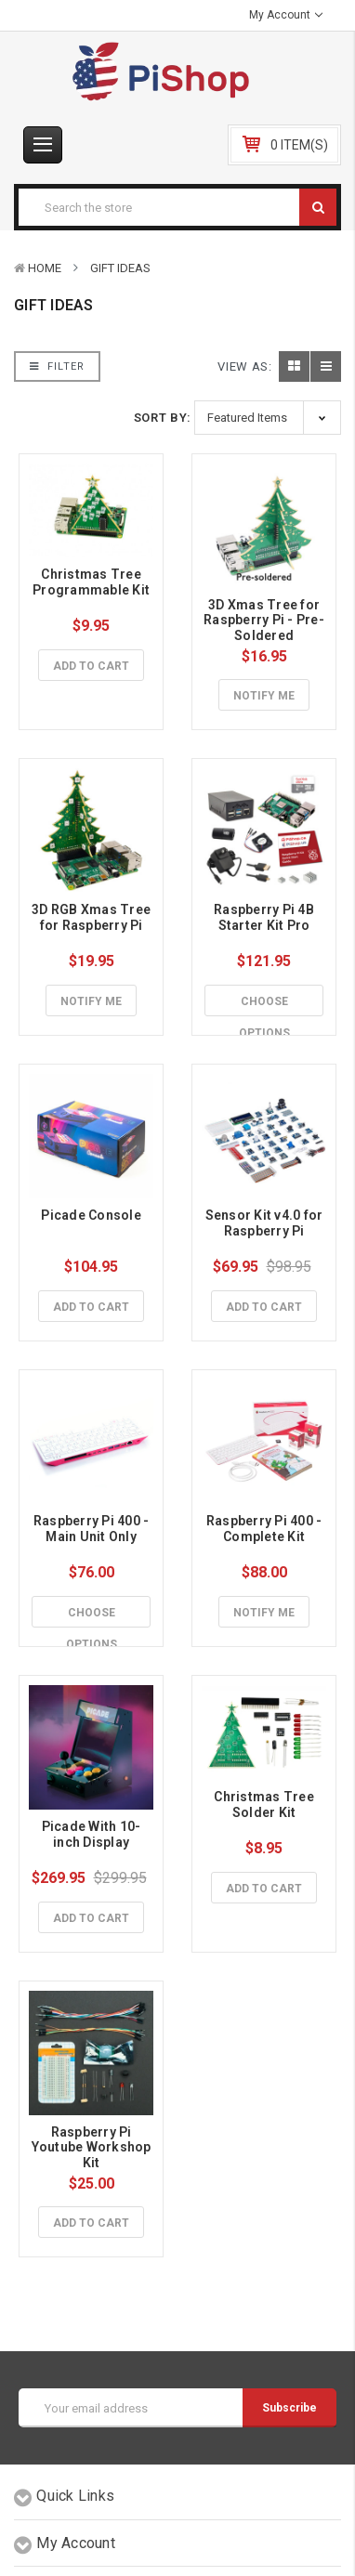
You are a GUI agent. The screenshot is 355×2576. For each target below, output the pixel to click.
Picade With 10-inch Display (91, 1834)
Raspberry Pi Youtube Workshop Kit (93, 2148)
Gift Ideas (120, 268)
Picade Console (91, 1215)
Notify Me (264, 695)
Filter (57, 366)
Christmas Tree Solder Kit (265, 1804)
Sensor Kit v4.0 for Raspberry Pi (265, 1223)
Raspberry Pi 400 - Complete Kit (265, 1528)
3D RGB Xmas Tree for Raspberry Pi (92, 917)
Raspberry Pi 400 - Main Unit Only (92, 1528)
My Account (285, 14)
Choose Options (264, 1006)
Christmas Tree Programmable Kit (91, 582)
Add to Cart (91, 666)
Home (44, 268)
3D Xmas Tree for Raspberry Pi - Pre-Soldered (264, 620)
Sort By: (162, 418)
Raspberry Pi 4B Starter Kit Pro (265, 917)
